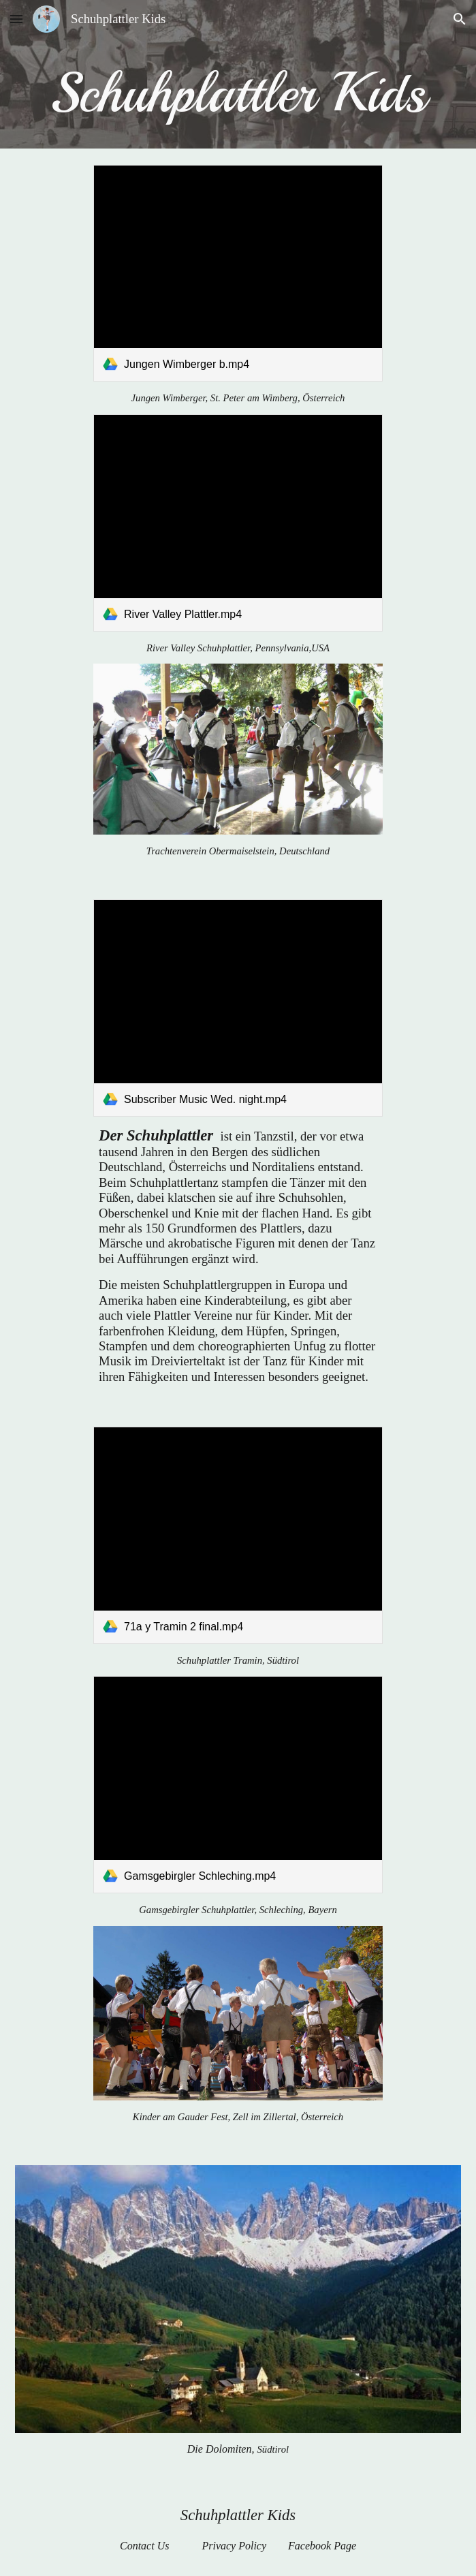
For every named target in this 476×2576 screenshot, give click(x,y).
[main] (238, 93)
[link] (238, 273)
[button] (16, 18)
